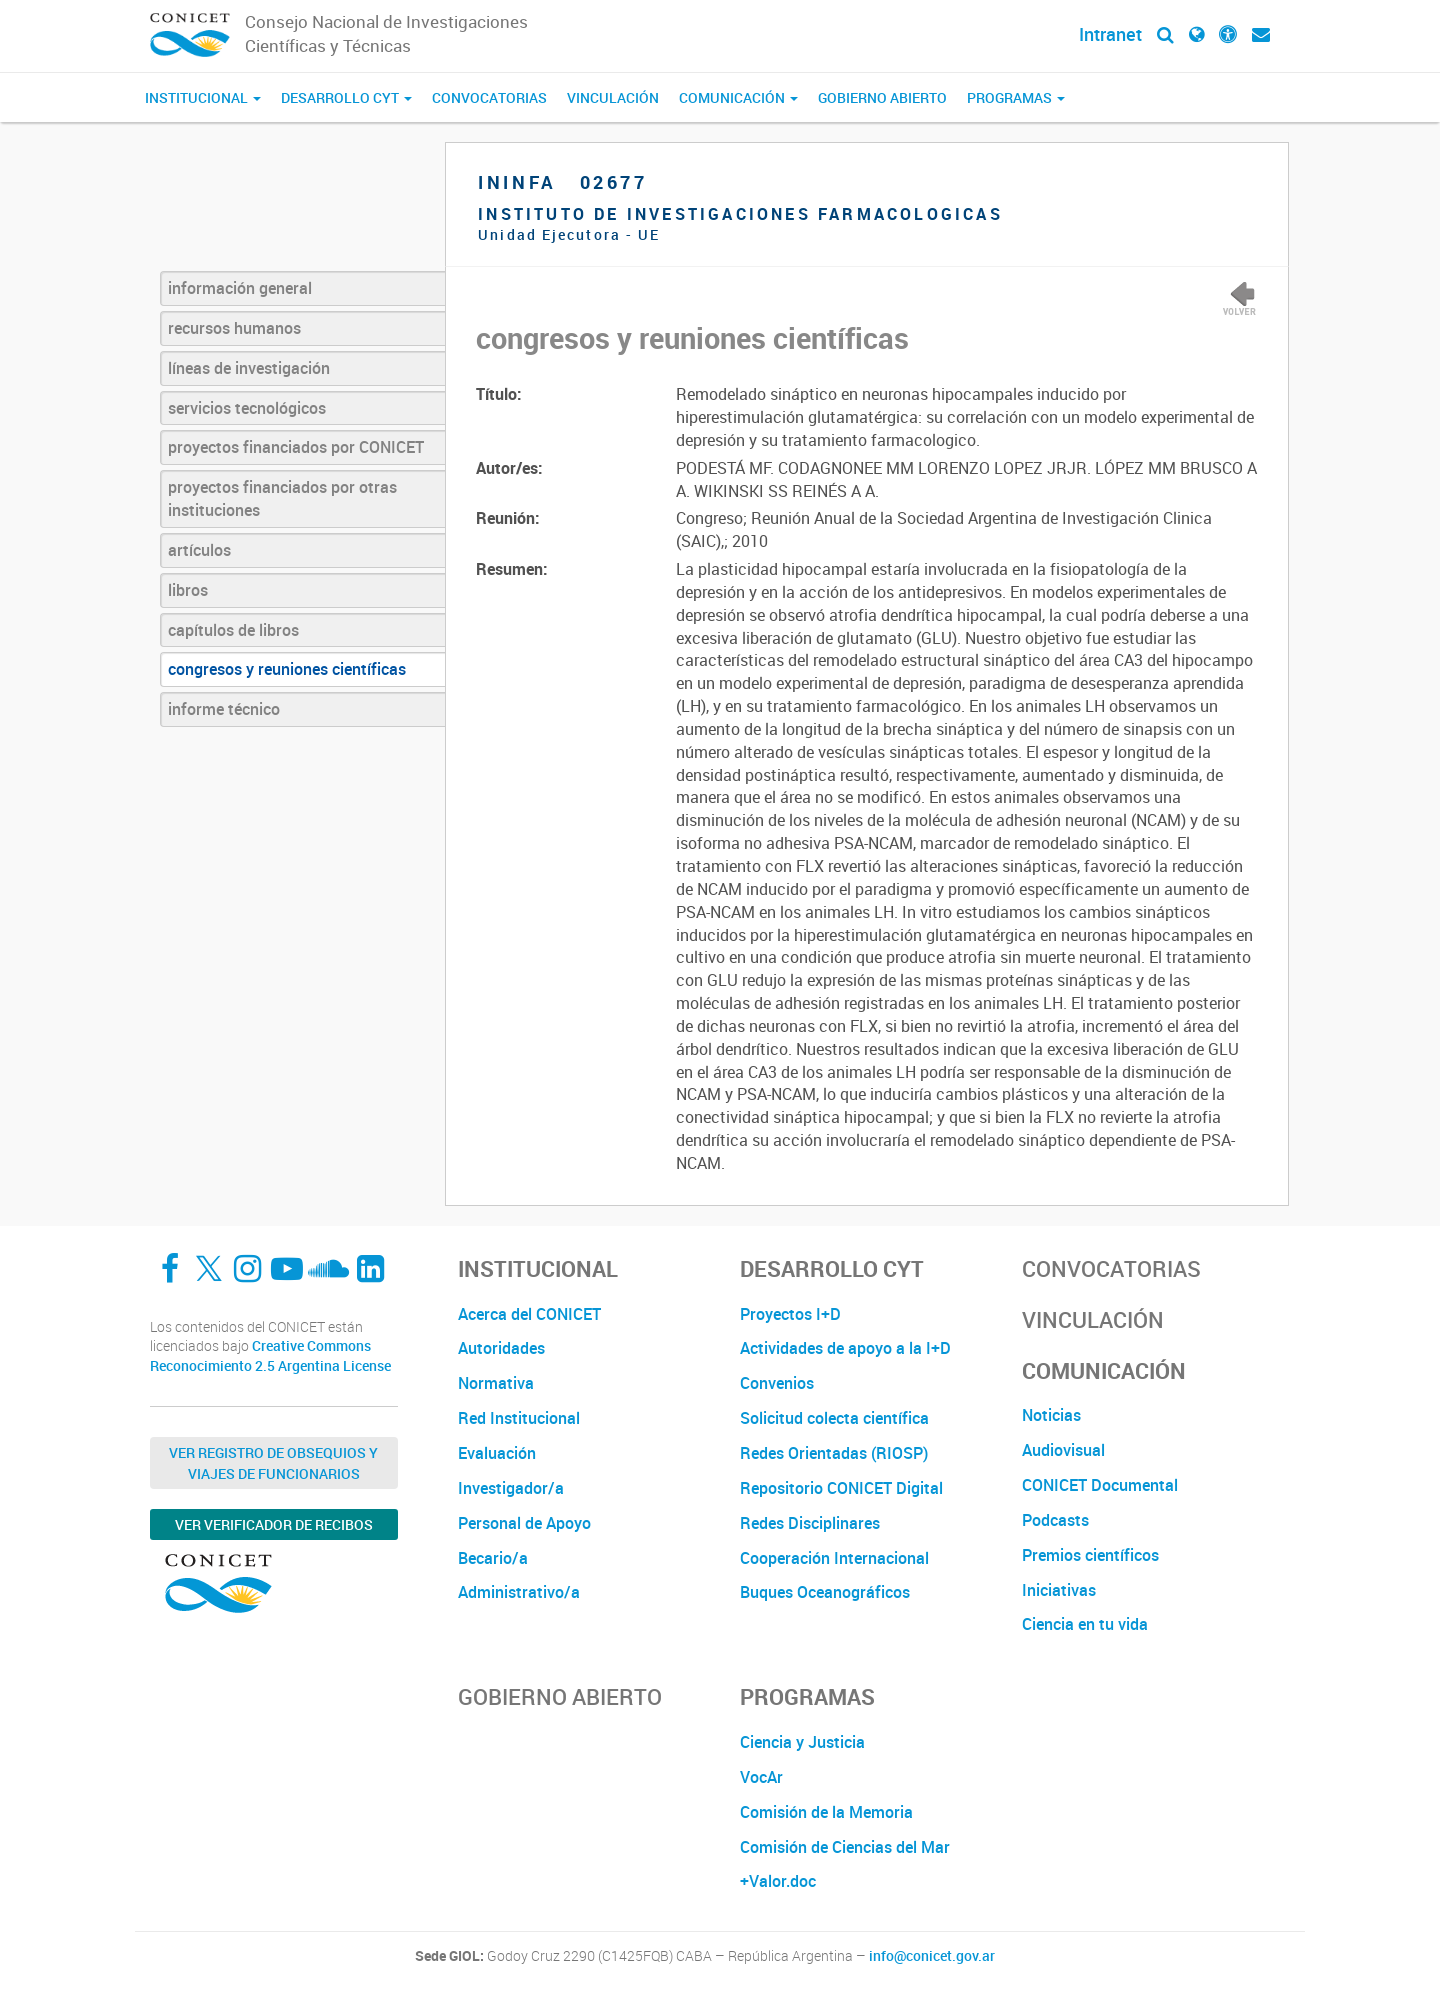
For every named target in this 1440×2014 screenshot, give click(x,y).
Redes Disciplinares (810, 1523)
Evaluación (497, 1453)
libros (188, 590)
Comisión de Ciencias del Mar (845, 1847)
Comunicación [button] (738, 97)
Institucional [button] (203, 97)
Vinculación (613, 97)
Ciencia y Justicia (802, 1742)
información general (240, 288)
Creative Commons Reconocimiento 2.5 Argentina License (270, 1355)
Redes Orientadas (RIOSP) (834, 1453)
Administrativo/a (519, 1592)
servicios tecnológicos (247, 408)
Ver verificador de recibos (274, 1524)
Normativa (496, 1383)
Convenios (777, 1383)
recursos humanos (234, 328)
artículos (199, 550)
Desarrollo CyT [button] (346, 97)
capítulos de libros (233, 630)
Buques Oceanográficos (825, 1592)
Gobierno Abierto (882, 97)
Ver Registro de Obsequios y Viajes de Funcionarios (273, 1463)
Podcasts (1055, 1520)
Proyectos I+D (790, 1314)
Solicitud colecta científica (834, 1418)
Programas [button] (1016, 97)
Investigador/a (511, 1488)
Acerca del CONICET (529, 1314)
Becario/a (493, 1558)
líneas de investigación (249, 368)
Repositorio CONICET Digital (841, 1488)
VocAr (761, 1777)
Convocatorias (489, 97)
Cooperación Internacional (834, 1558)
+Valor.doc (778, 1881)
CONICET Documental (1100, 1485)
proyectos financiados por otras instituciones (282, 498)
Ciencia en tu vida (1085, 1624)
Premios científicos (1090, 1555)
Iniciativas (1059, 1590)
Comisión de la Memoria (826, 1812)
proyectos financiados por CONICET (296, 447)
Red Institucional (519, 1418)
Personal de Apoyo (524, 1523)
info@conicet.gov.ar (932, 1956)
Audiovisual (1063, 1450)
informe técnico (224, 709)
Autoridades (501, 1348)
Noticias (1051, 1415)
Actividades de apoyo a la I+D (845, 1348)
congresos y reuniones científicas (287, 669)
